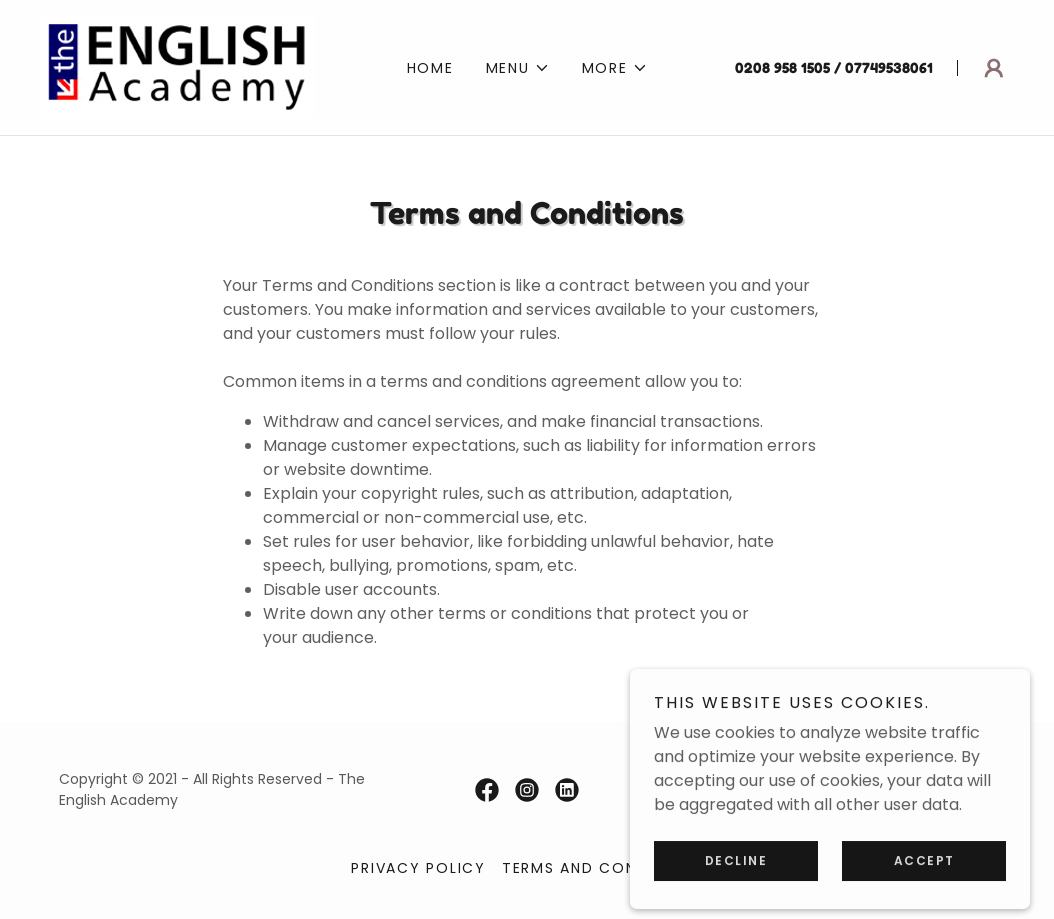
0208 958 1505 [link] (782, 67)
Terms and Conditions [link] (602, 868)
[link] (177, 66)
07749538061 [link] (889, 67)
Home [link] (430, 68)
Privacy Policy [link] (418, 868)
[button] (518, 68)
